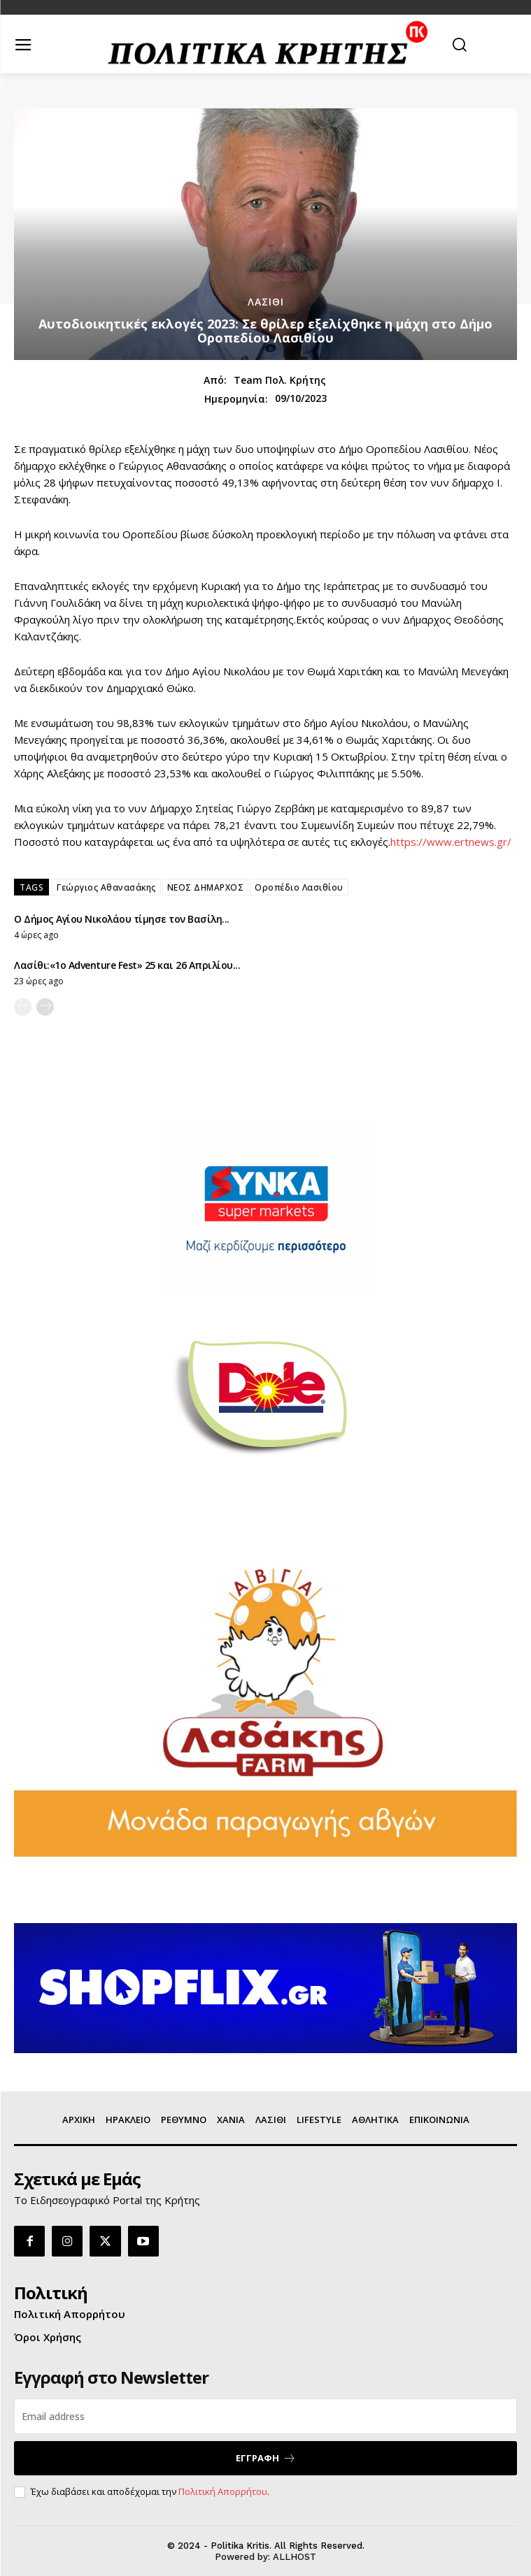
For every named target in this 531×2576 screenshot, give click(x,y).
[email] (265, 2416)
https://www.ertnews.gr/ (450, 842)
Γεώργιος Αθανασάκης (106, 887)
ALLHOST (294, 2557)
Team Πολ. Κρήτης (280, 381)
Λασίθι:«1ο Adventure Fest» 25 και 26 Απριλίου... (127, 965)
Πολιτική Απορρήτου (222, 2491)
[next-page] (45, 1007)
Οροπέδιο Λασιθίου (299, 887)
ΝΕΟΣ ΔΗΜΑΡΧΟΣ (205, 887)
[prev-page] (22, 1007)
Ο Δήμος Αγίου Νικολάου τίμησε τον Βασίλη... (121, 919)
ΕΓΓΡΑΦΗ (266, 2458)
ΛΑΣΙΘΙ (266, 302)
